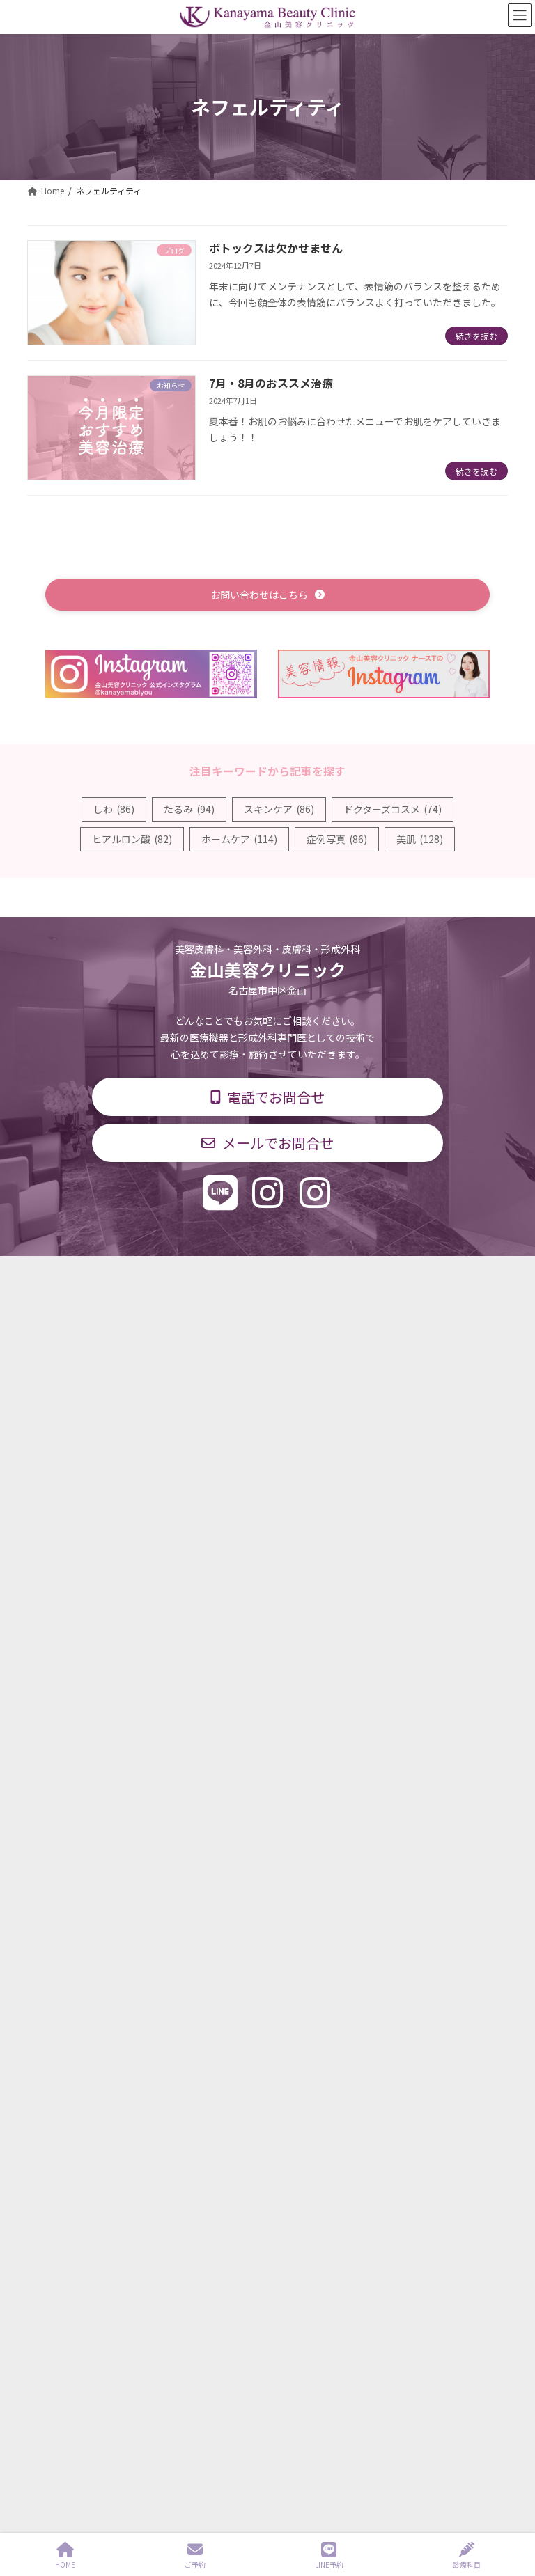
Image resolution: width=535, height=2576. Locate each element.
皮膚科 (115, 1527)
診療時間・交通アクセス (263, 1271)
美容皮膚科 (213, 1527)
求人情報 (431, 1271)
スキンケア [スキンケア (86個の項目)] (279, 809)
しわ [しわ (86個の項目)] (113, 809)
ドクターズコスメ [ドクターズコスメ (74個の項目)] (392, 809)
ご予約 (195, 2555)
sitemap (222, 2488)
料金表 (364, 1271)
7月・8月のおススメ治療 (271, 383)
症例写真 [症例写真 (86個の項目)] (337, 839)
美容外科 (266, 1527)
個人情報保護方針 (267, 1280)
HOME (65, 2555)
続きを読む (476, 336)
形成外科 (159, 1527)
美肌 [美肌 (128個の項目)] (419, 839)
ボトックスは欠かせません (276, 247)
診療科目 (158, 1271)
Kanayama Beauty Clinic (285, 2488)
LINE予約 (329, 2555)
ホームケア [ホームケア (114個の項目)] (239, 839)
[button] (267, 594)
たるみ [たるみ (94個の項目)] (189, 809)
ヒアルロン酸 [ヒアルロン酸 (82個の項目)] (132, 839)
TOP (95, 1271)
